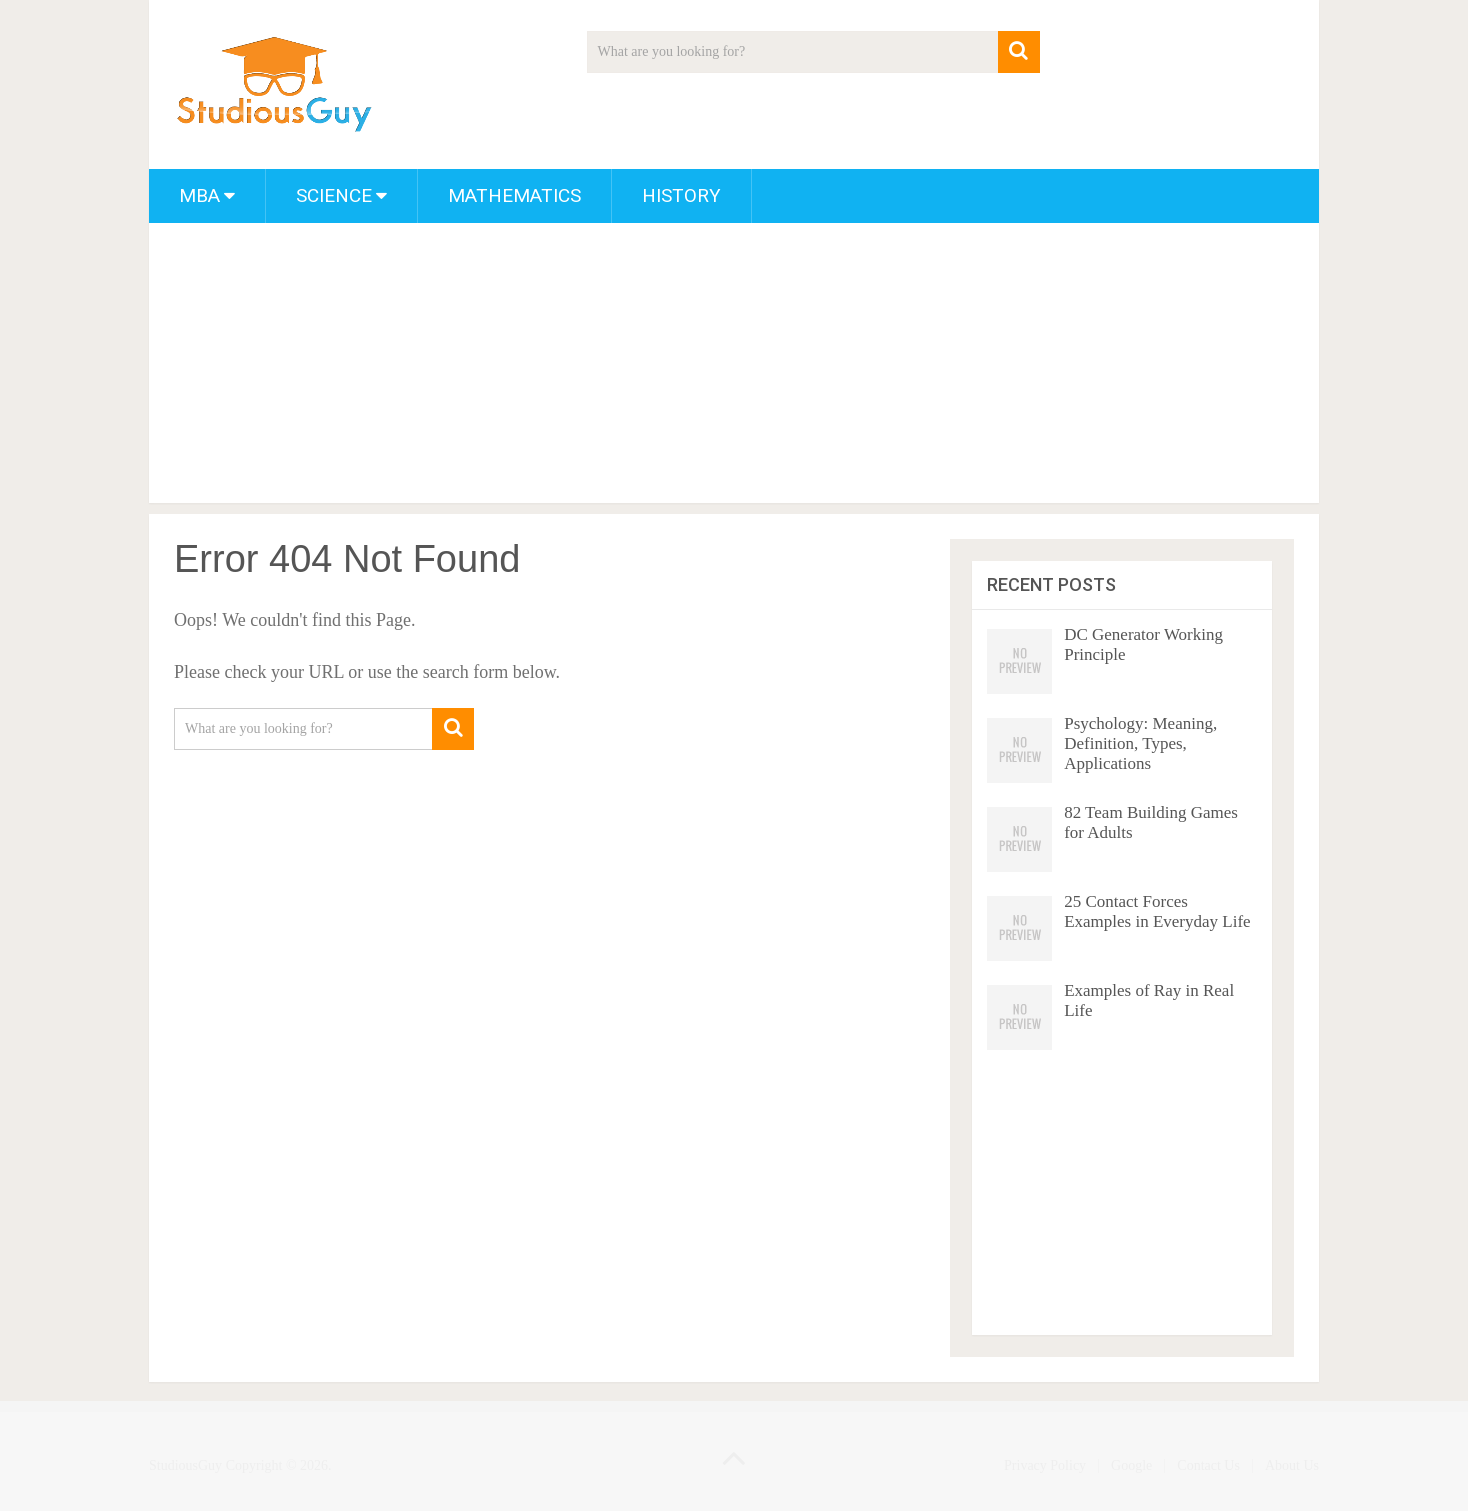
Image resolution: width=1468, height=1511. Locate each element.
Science (334, 195)
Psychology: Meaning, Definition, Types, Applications (1140, 743)
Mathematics (514, 195)
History (681, 195)
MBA (199, 195)
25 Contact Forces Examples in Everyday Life (1157, 911)
